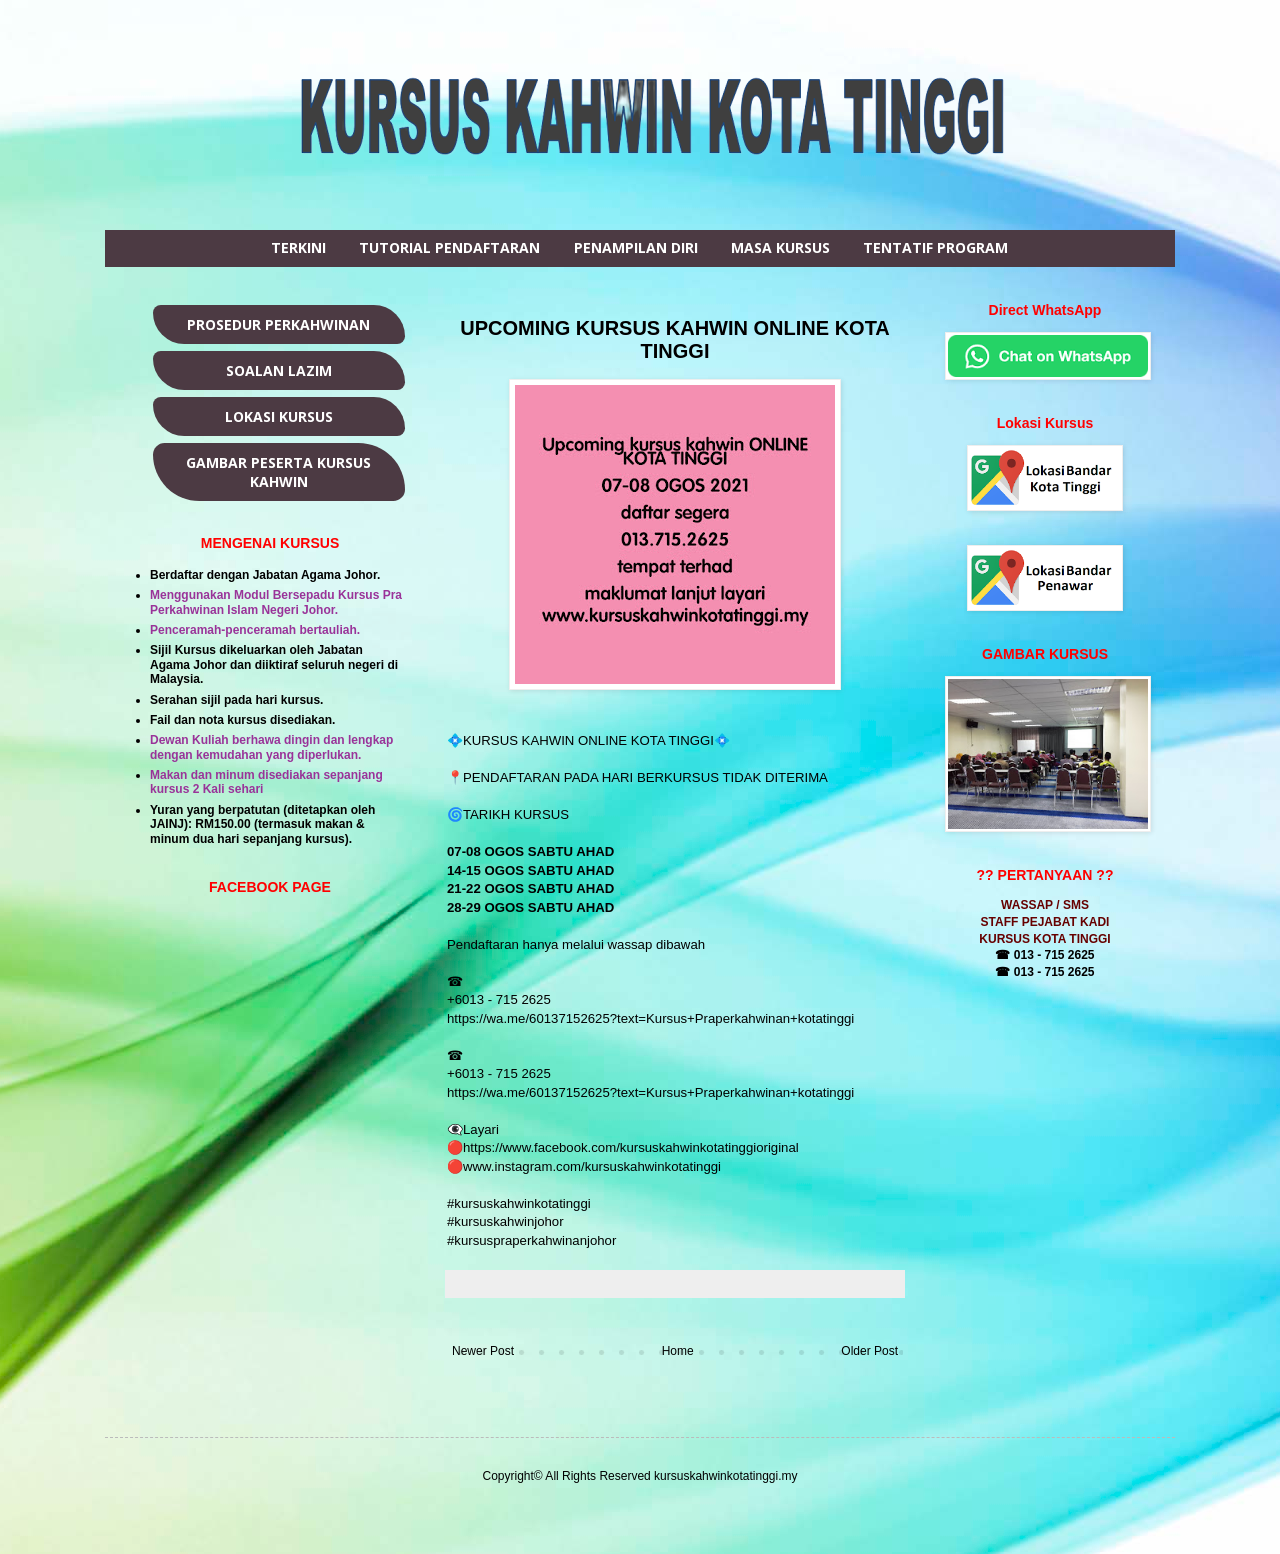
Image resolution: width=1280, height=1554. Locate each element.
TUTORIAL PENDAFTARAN (449, 247)
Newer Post (483, 1351)
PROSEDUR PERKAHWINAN (278, 324)
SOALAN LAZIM (279, 370)
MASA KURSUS (780, 247)
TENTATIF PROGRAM (935, 247)
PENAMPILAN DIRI (636, 247)
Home (678, 1351)
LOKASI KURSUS (279, 416)
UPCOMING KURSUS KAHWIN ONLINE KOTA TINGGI (675, 339)
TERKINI (298, 247)
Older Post (869, 1351)
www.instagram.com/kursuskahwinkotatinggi (592, 1166)
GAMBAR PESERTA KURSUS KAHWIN (278, 472)
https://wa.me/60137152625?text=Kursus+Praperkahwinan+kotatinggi (650, 1018)
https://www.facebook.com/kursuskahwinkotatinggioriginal (631, 1147)
